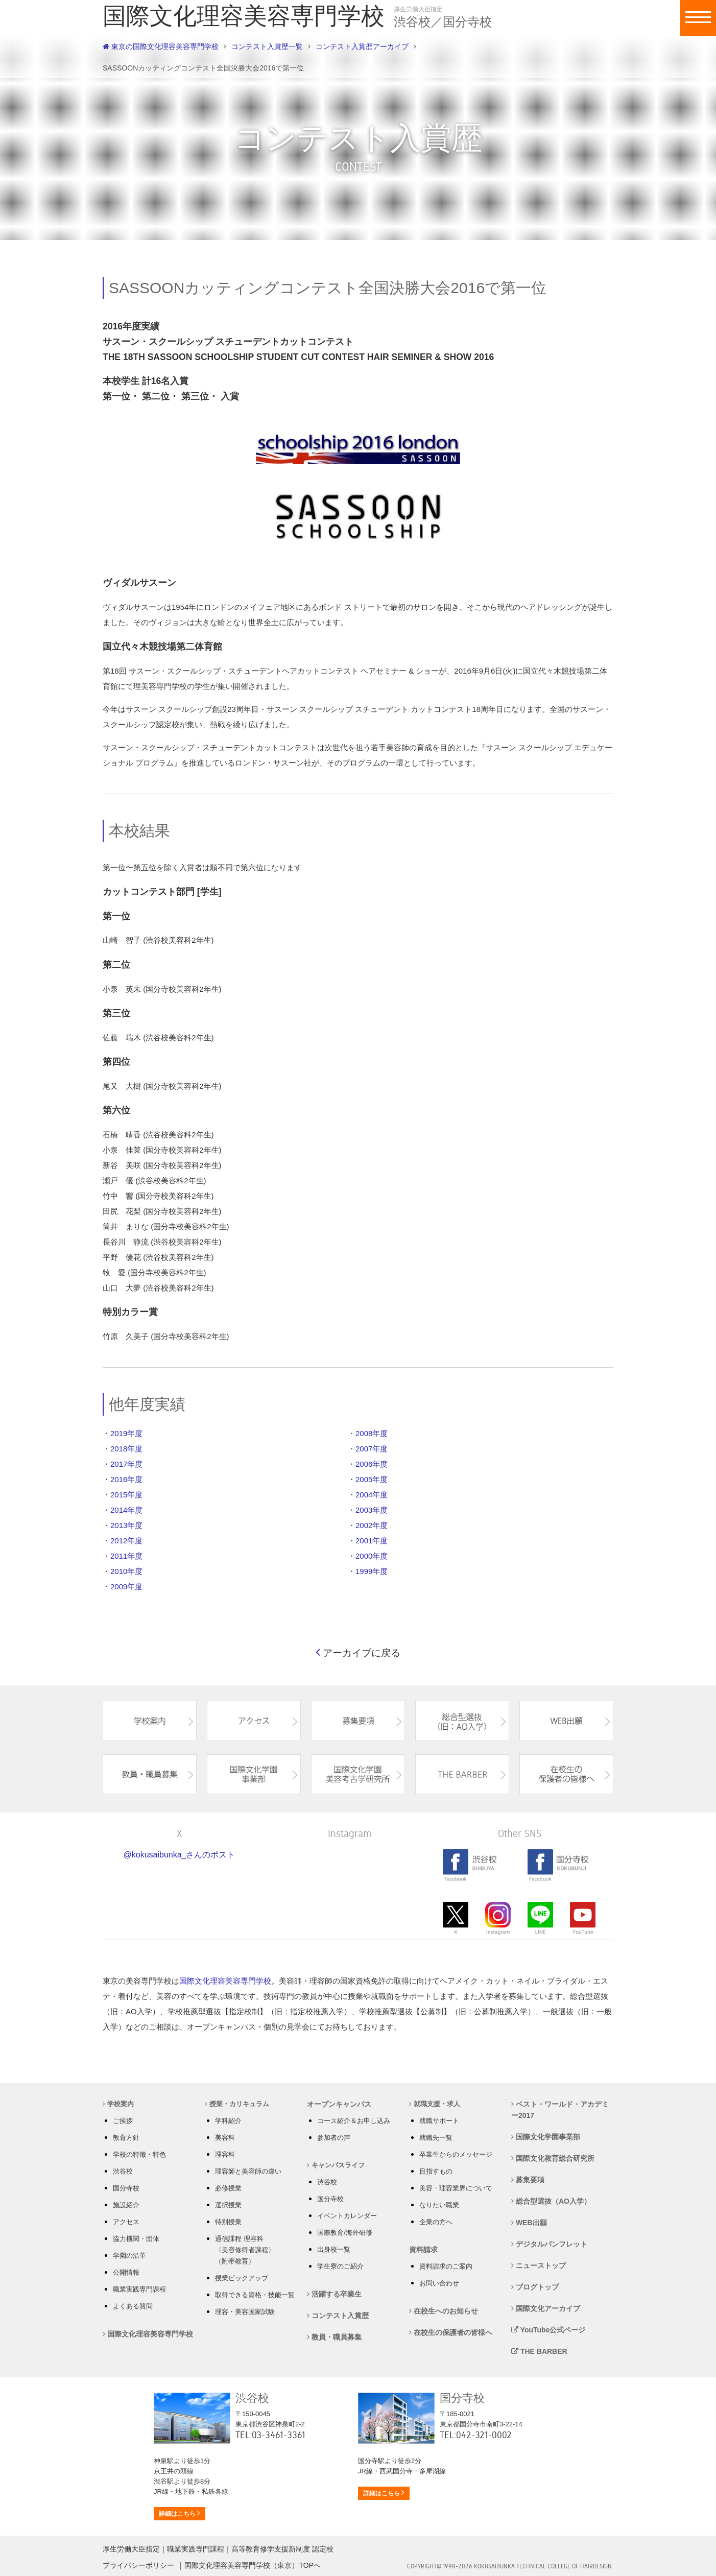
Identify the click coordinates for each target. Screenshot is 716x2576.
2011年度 (126, 1556)
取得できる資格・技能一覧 (255, 2295)
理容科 (225, 2154)
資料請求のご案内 (445, 2266)
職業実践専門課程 (139, 2289)
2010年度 (126, 1571)
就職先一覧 (435, 2137)
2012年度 (126, 1540)
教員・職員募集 (334, 2337)
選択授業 (228, 2205)
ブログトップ (535, 2287)
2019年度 (126, 1433)
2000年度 (371, 1556)
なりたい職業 (439, 2205)
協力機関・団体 (136, 2239)
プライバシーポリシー (138, 2565)
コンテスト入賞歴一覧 (267, 46)
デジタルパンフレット (549, 2244)
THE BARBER (539, 2351)
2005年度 (371, 1479)
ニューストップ (538, 2265)
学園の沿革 (129, 2255)
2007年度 (371, 1448)
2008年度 (371, 1433)
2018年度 (126, 1448)
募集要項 (527, 2180)
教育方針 (126, 2137)
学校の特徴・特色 (139, 2154)
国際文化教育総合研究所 (552, 2158)
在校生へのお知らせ (443, 2311)
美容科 (225, 2137)
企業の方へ (435, 2222)
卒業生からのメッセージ (455, 2154)
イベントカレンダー (347, 2216)
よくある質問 (133, 2306)
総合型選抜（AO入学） (551, 2201)
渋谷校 (123, 2171)
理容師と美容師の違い (248, 2171)
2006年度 (371, 1464)
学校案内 (118, 2104)
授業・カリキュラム (237, 2104)
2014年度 (126, 1510)
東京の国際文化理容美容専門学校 (161, 46)
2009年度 (126, 1586)
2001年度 (371, 1540)
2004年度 (371, 1494)
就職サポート (439, 2121)
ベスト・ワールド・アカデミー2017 (560, 2109)
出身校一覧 (333, 2249)
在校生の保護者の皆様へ (450, 2332)
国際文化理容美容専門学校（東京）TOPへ (252, 2565)
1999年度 (371, 1571)
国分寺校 (126, 2188)
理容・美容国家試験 (245, 2312)
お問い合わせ (439, 2283)
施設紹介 (126, 2205)
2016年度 (126, 1479)
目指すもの (435, 2171)
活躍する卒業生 (334, 2294)
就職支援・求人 (434, 2104)
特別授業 (228, 2222)
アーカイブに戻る (358, 1653)
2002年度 (371, 1525)
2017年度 (126, 1464)
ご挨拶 (123, 2121)
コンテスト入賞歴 (338, 2315)
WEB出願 (529, 2223)
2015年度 (126, 1494)
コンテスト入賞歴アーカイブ (362, 46)
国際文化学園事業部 (545, 2137)
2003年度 (371, 1510)
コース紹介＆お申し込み (353, 2121)
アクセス (126, 2222)
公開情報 (126, 2272)
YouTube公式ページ (548, 2330)
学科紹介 (228, 2121)
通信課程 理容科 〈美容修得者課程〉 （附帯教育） (245, 2250)
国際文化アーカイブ (545, 2308)
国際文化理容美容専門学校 (225, 1980)
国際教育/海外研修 (344, 2232)
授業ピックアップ (241, 2278)
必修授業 (228, 2188)
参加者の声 (333, 2137)
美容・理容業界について (455, 2188)
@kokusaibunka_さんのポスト (179, 1854)
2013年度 (126, 1525)
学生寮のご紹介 (340, 2266)
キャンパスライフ (336, 2165)
